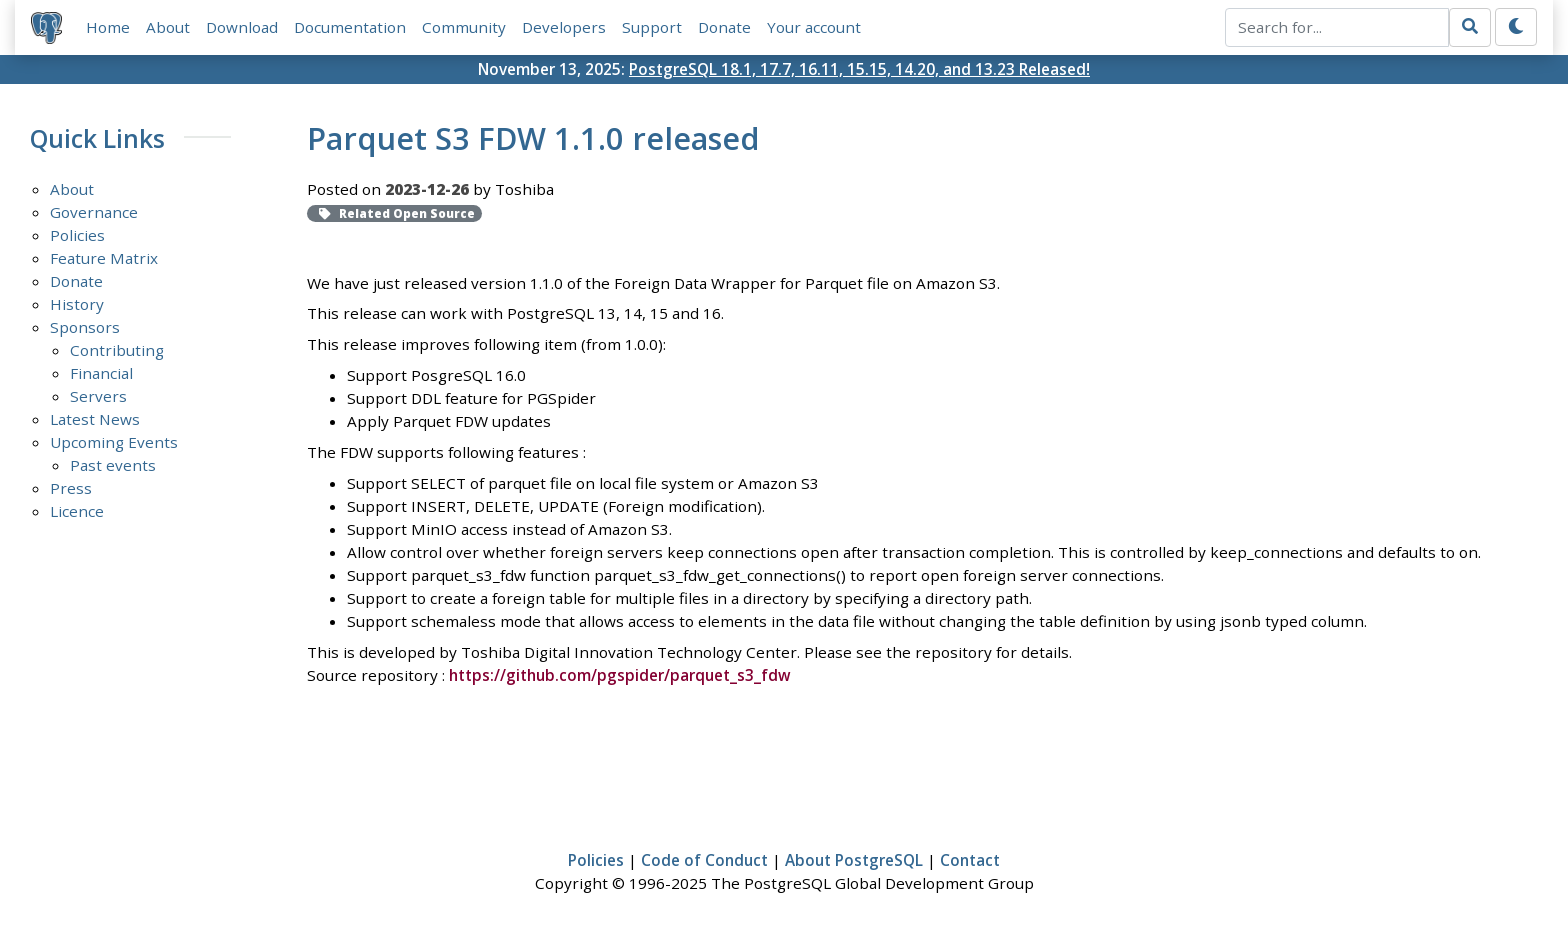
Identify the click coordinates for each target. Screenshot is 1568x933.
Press (71, 488)
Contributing (117, 350)
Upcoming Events (114, 442)
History (77, 304)
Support (652, 27)
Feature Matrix (104, 258)
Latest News (95, 419)
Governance (94, 212)
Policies (77, 235)
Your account (814, 27)
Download (242, 27)
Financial (101, 373)
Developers (564, 27)
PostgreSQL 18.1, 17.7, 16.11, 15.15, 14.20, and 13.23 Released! (859, 69)
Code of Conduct (704, 860)
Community (464, 27)
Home (108, 27)
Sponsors (85, 327)
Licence (77, 511)
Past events (113, 465)
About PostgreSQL (854, 860)
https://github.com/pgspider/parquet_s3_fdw (620, 675)
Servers (98, 396)
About (168, 27)
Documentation (350, 27)
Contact (970, 860)
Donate (724, 27)
